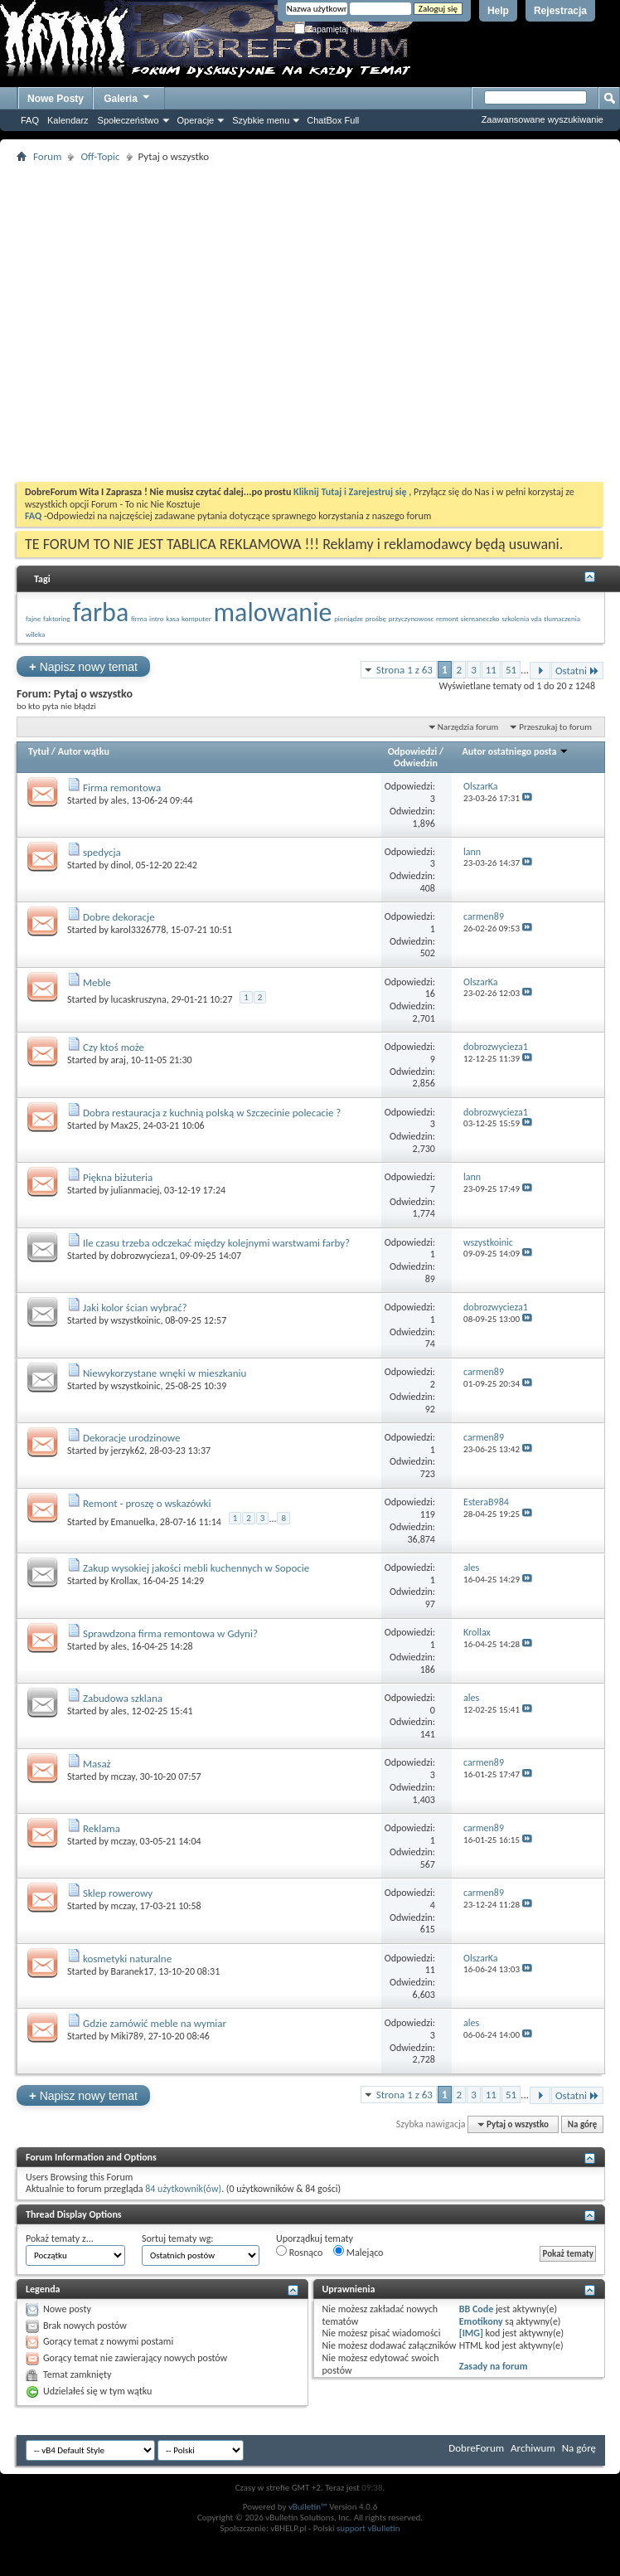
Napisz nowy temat (83, 666)
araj (118, 1060)
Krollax (124, 1581)
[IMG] (471, 2333)
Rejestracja (560, 11)
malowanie (273, 612)
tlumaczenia (562, 618)
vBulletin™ (307, 2506)
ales (119, 800)
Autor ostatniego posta (516, 751)
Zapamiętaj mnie (331, 29)
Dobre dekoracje (119, 917)
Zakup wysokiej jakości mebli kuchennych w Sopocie (196, 1568)
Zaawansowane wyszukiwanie (542, 119)
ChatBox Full (333, 120)
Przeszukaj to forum (555, 727)
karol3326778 (139, 930)
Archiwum (533, 2448)
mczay (123, 1776)
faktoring (56, 618)
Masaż (97, 1763)
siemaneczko (480, 618)
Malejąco (358, 2251)
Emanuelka (133, 1521)
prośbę (376, 618)
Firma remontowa (122, 787)
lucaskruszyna (139, 999)
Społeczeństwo (128, 120)
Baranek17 (132, 1971)
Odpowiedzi (413, 751)
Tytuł (38, 751)
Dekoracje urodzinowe (132, 1437)
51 (511, 669)
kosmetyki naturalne (127, 1958)
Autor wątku (83, 751)
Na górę (583, 2124)
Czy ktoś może (113, 1047)
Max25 (124, 1125)
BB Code (476, 2309)
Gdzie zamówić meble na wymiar (154, 2023)
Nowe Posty (55, 98)
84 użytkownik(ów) (183, 2188)
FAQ (30, 120)
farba (100, 612)
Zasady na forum (493, 2366)
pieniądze (348, 618)
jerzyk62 (128, 1450)
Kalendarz (68, 120)
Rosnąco (299, 2251)
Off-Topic (99, 156)
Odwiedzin (416, 763)
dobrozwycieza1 (143, 1255)
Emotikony (481, 2321)
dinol (121, 865)
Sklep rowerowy (118, 1893)
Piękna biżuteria (118, 1177)
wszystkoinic (136, 1320)
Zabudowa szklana (122, 1698)
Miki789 (127, 2036)
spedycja (102, 852)
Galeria (128, 96)
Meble (97, 982)
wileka (35, 634)
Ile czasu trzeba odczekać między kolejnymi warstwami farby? (216, 1243)
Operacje (196, 120)
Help (498, 11)
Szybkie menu (260, 120)
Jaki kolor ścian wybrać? (135, 1307)
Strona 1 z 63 (404, 669)
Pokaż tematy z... (60, 2238)
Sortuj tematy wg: (178, 2238)
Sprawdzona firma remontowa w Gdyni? (170, 1633)
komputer (196, 618)
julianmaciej (135, 1190)
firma (139, 618)
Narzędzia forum (468, 727)
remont (447, 618)
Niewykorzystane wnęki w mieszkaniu (164, 1373)
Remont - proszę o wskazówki (147, 1503)
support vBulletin (368, 2528)
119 (427, 1514)
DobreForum (476, 2448)
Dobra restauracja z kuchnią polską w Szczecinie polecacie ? (212, 1112)
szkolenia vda (521, 618)
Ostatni (577, 670)
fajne (33, 618)
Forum (47, 156)
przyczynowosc (411, 618)
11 (491, 669)
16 (430, 993)
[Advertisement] (196, 322)
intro (156, 618)
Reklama (101, 1828)
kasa (172, 618)
